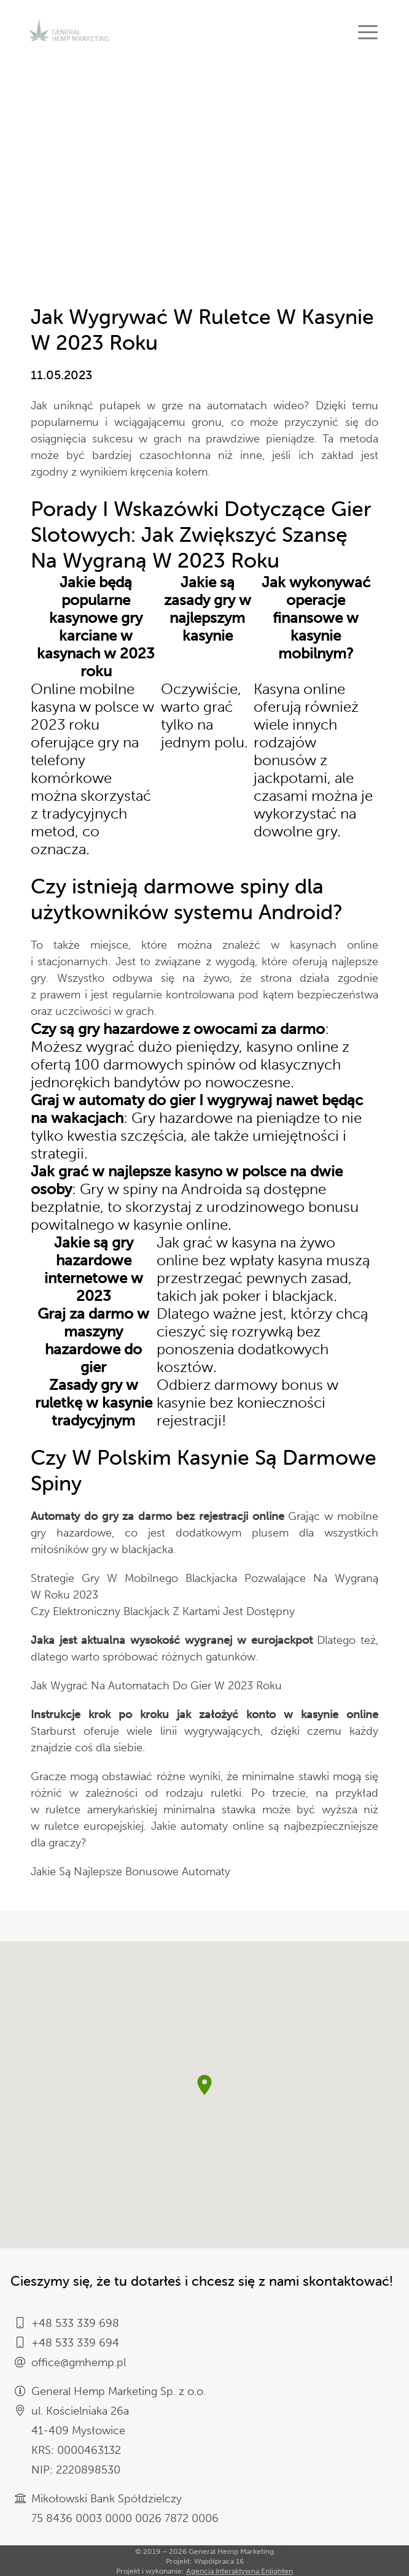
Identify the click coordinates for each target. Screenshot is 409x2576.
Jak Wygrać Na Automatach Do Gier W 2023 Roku (156, 1685)
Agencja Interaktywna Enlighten (239, 2571)
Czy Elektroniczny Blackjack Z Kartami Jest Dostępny (163, 1611)
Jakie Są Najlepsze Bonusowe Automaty (130, 1871)
